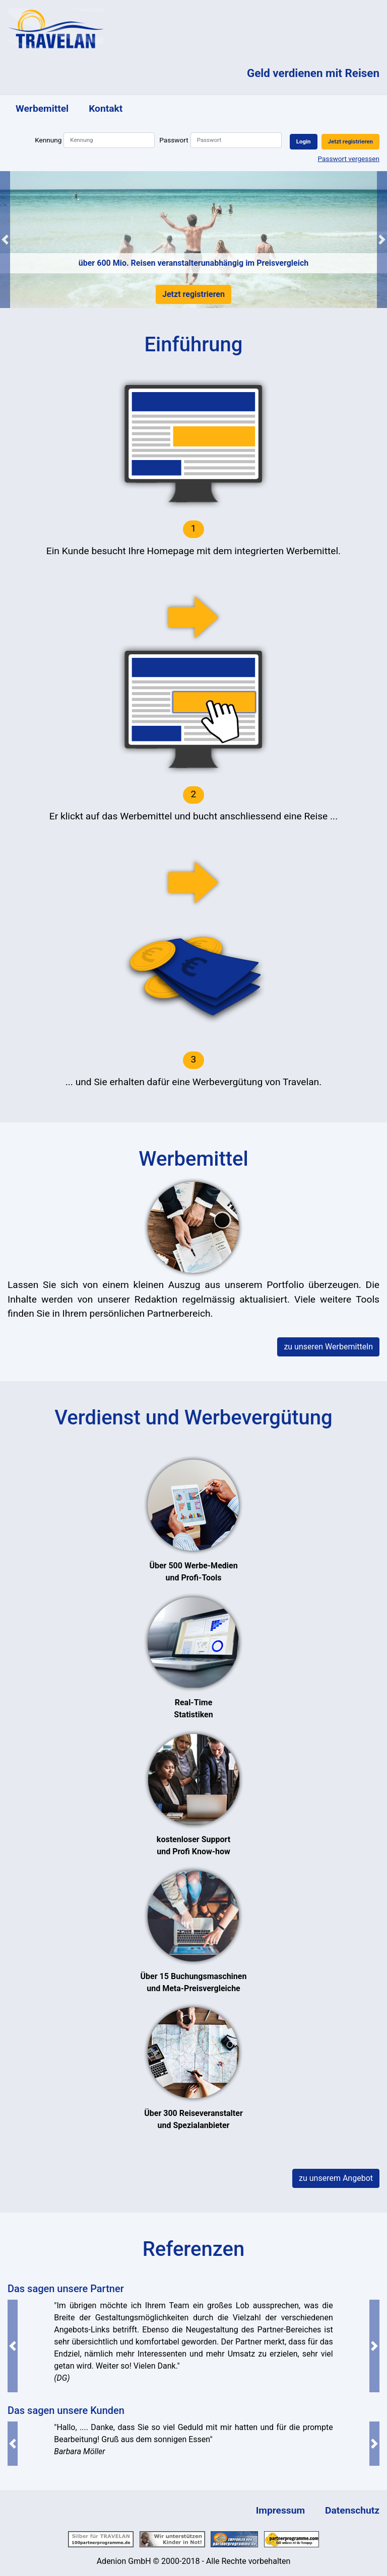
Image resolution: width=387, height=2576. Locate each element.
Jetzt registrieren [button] (350, 141)
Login (303, 141)
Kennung (48, 140)
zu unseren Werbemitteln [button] (328, 1346)
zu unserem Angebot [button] (336, 2178)
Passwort (173, 140)
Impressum (280, 2510)
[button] (5, 239)
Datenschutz (352, 2510)
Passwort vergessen (348, 159)
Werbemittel (42, 108)
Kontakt (105, 108)
